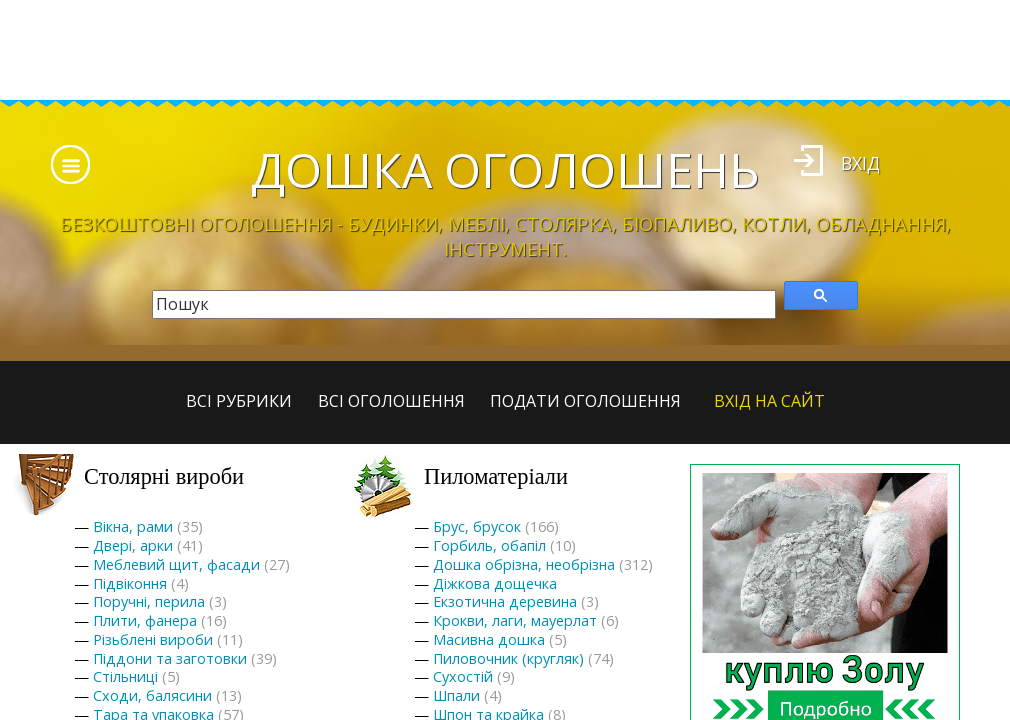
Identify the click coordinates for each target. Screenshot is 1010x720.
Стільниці (125, 676)
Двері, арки (133, 545)
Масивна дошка (489, 639)
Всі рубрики (239, 401)
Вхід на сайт (769, 401)
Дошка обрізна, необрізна (524, 564)
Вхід (860, 163)
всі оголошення (391, 401)
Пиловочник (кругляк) (508, 658)
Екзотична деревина (505, 601)
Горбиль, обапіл (489, 545)
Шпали (456, 695)
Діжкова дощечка (495, 583)
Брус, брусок (477, 526)
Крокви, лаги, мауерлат (515, 620)
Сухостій (463, 676)
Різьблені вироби (153, 639)
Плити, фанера (145, 620)
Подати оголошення (585, 401)
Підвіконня (130, 583)
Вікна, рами (133, 526)
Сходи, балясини (152, 695)
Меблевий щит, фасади (176, 564)
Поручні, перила (149, 601)
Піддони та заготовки (170, 658)
